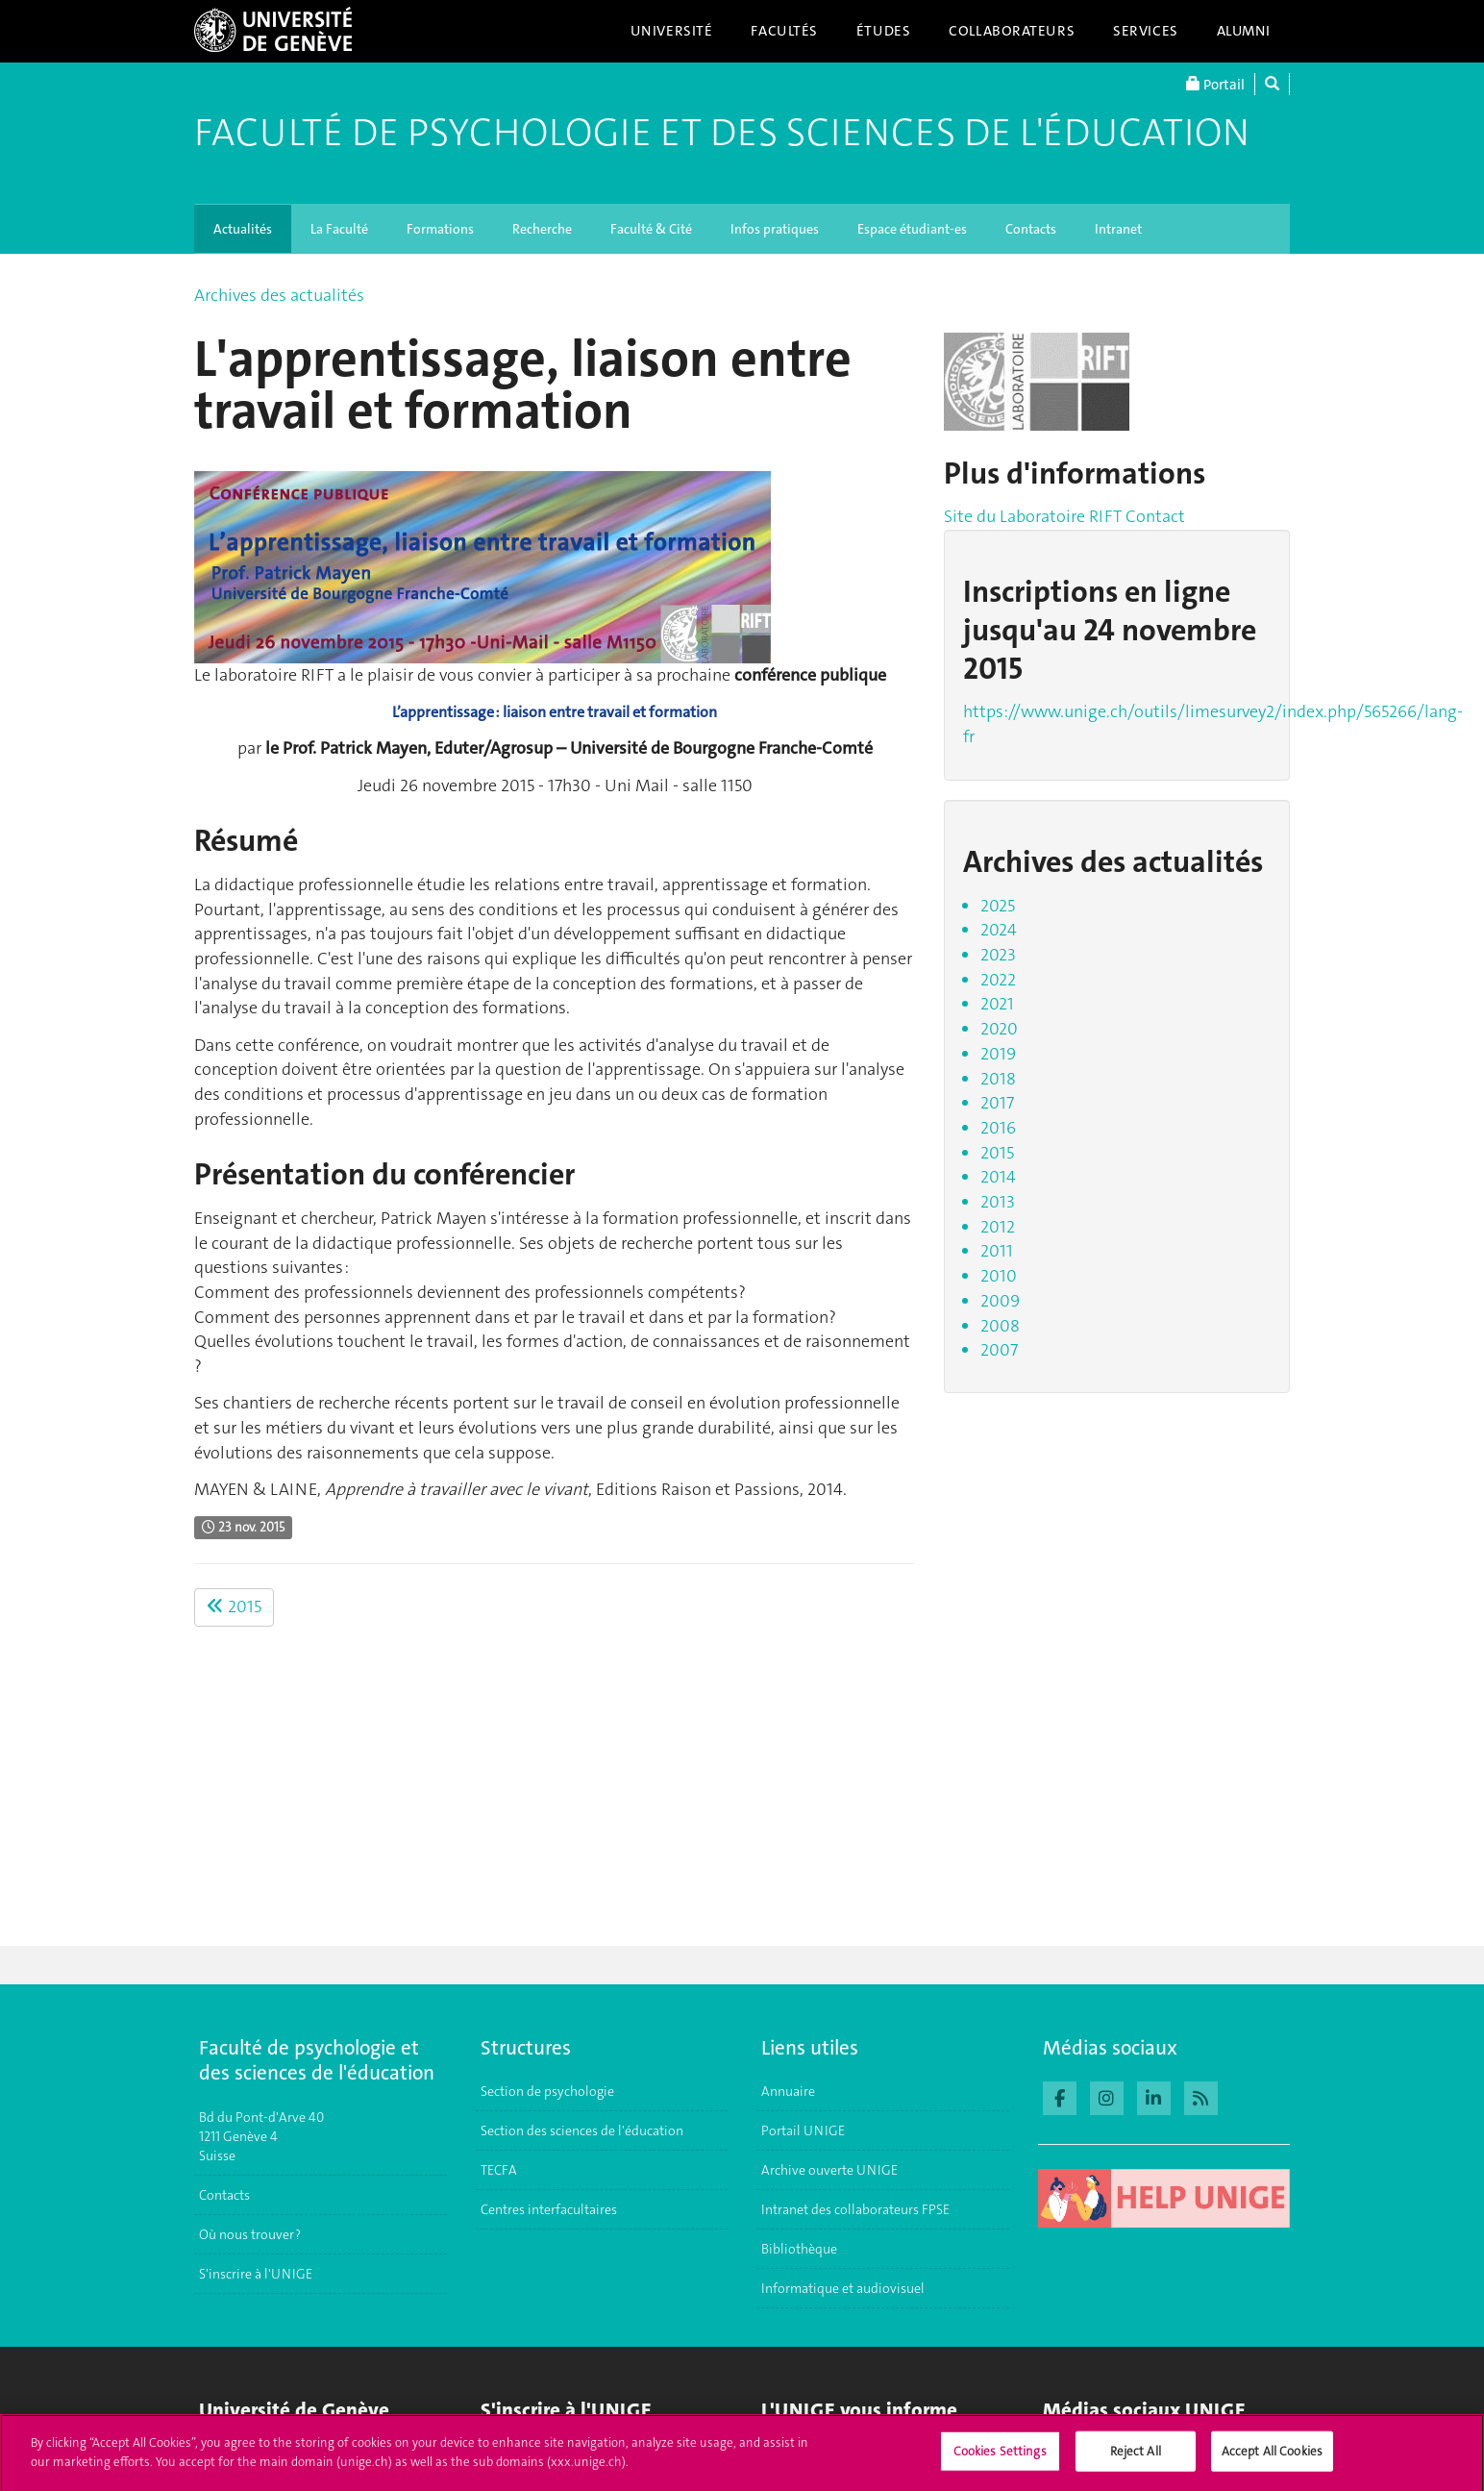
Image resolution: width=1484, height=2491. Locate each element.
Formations (440, 228)
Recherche (542, 228)
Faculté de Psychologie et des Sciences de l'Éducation (721, 133)
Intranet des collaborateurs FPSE (855, 2209)
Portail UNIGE (803, 2130)
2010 (998, 1275)
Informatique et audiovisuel (843, 2288)
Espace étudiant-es (912, 228)
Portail (1215, 84)
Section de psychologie (547, 2091)
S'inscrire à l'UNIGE (255, 2273)
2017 (997, 1102)
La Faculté (339, 228)
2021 (997, 1003)
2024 (998, 929)
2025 (997, 905)
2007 (999, 1349)
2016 (998, 1127)
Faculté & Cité (651, 228)
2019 (998, 1053)
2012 (997, 1226)
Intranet (1118, 228)
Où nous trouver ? (250, 2234)
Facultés (784, 30)
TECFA (499, 2170)
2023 (998, 954)
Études (883, 30)
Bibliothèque (799, 2248)
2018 (998, 1078)
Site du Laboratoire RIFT (1033, 516)
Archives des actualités (279, 295)
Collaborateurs (1012, 30)
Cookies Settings (1000, 2460)
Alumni (1244, 30)
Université (672, 30)
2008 (1000, 1325)
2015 (234, 1606)
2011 (996, 1250)
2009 (1000, 1300)
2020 (999, 1028)
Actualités (242, 228)
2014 (998, 1176)
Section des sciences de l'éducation (582, 2130)
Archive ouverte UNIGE (829, 2170)
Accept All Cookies (1272, 2460)
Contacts (1030, 228)
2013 (997, 1201)
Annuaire (788, 2091)
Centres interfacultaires (549, 2209)
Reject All (1135, 2460)
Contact (1155, 516)
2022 (998, 979)
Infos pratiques (774, 228)
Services (1145, 30)
